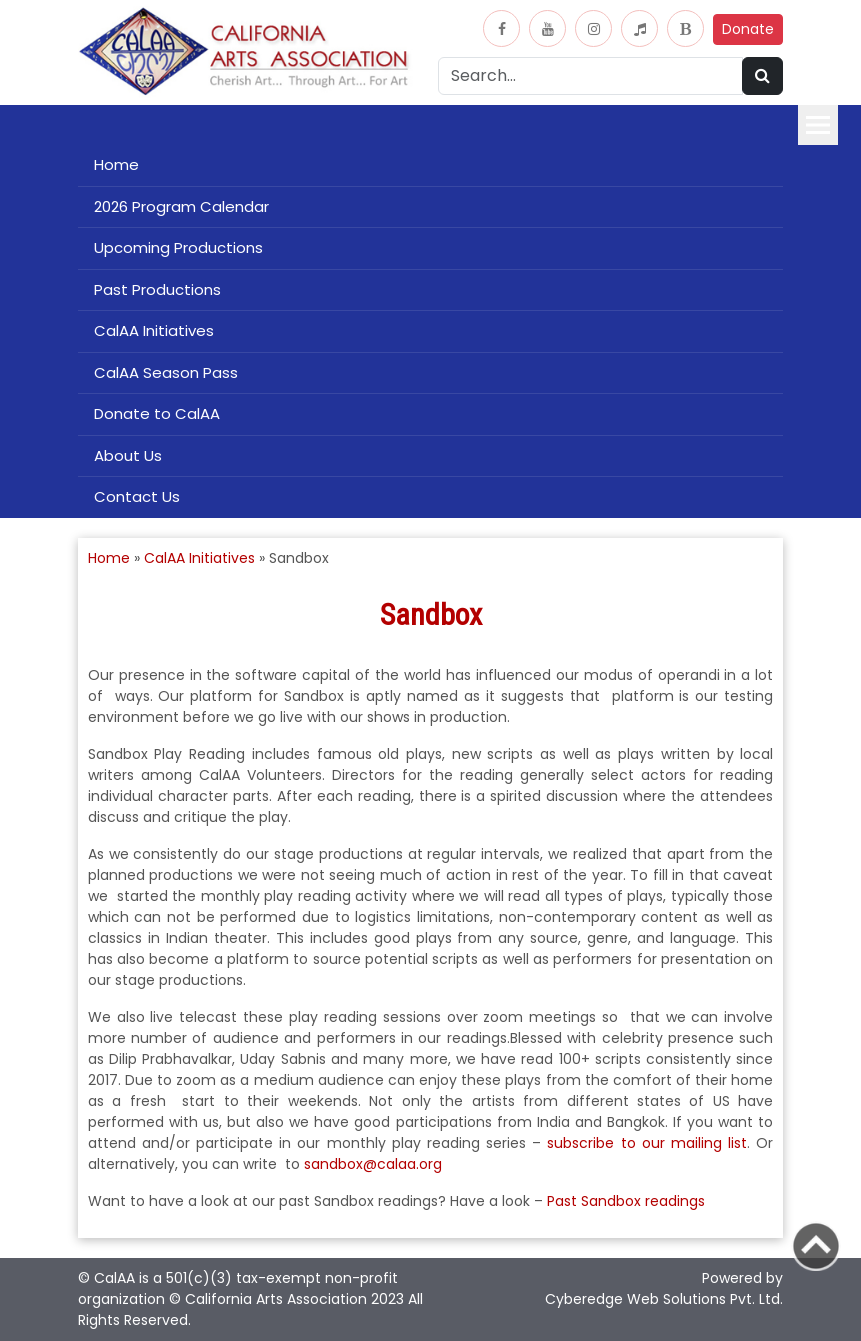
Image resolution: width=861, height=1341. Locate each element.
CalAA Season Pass (166, 372)
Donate (748, 29)
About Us (128, 455)
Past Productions (157, 289)
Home (116, 164)
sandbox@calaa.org (373, 1164)
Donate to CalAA (157, 413)
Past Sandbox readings (626, 1201)
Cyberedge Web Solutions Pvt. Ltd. (664, 1299)
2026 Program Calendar (181, 206)
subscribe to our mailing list (647, 1143)
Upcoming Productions (178, 247)
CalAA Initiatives (154, 330)
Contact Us (137, 496)
